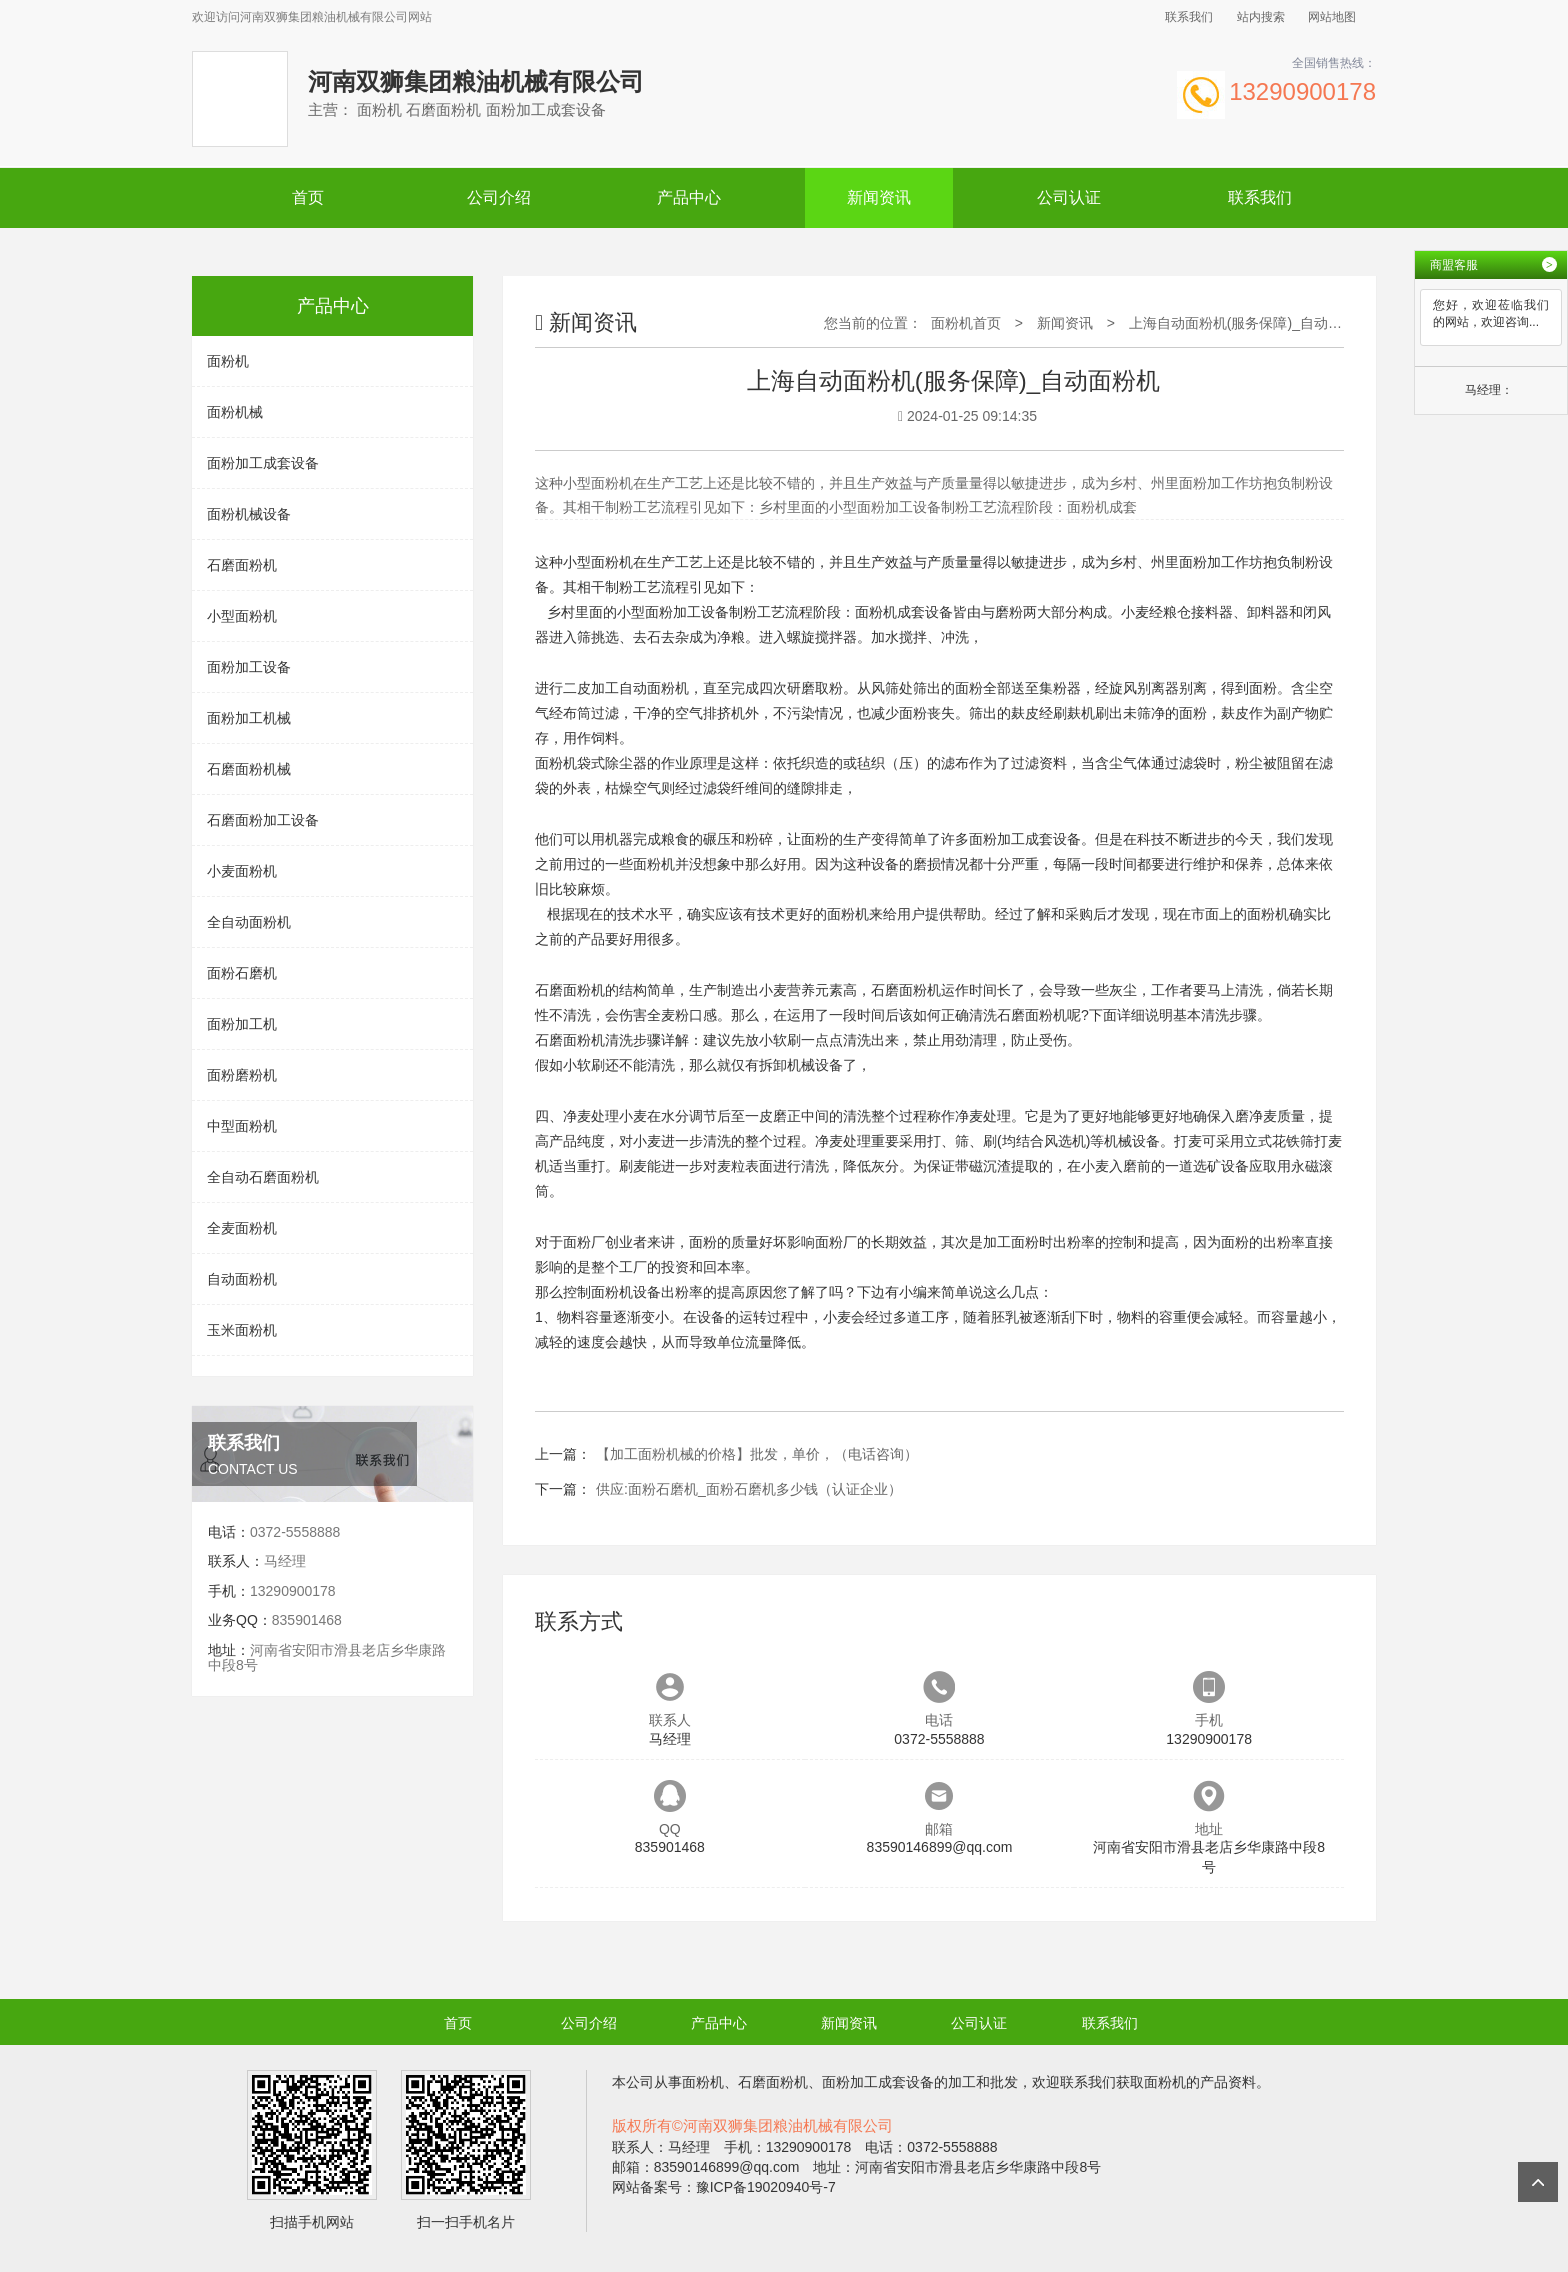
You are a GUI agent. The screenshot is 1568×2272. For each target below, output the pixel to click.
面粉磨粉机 (242, 1075)
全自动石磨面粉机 (263, 1177)
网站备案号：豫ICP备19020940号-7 (724, 2187)
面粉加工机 (242, 1024)
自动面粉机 (242, 1279)
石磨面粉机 (242, 565)
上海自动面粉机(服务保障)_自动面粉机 (1249, 323)
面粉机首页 (966, 323)
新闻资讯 (879, 197)
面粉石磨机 (242, 973)
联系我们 (1189, 17)
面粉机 (228, 361)
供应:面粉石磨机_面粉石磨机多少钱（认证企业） (749, 1489)
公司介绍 (499, 197)
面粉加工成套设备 (263, 463)
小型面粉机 (242, 616)
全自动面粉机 (249, 922)
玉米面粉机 (242, 1330)
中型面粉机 (242, 1126)
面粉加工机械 (249, 718)
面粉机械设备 (249, 514)
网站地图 (1332, 17)
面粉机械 (235, 412)
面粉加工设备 (249, 667)
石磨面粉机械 (249, 769)
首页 (308, 197)
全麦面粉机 (242, 1228)
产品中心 (689, 197)
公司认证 (1069, 197)
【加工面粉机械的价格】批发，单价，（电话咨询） (757, 1454)
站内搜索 (1261, 17)
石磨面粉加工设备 (263, 820)
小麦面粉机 (242, 871)
